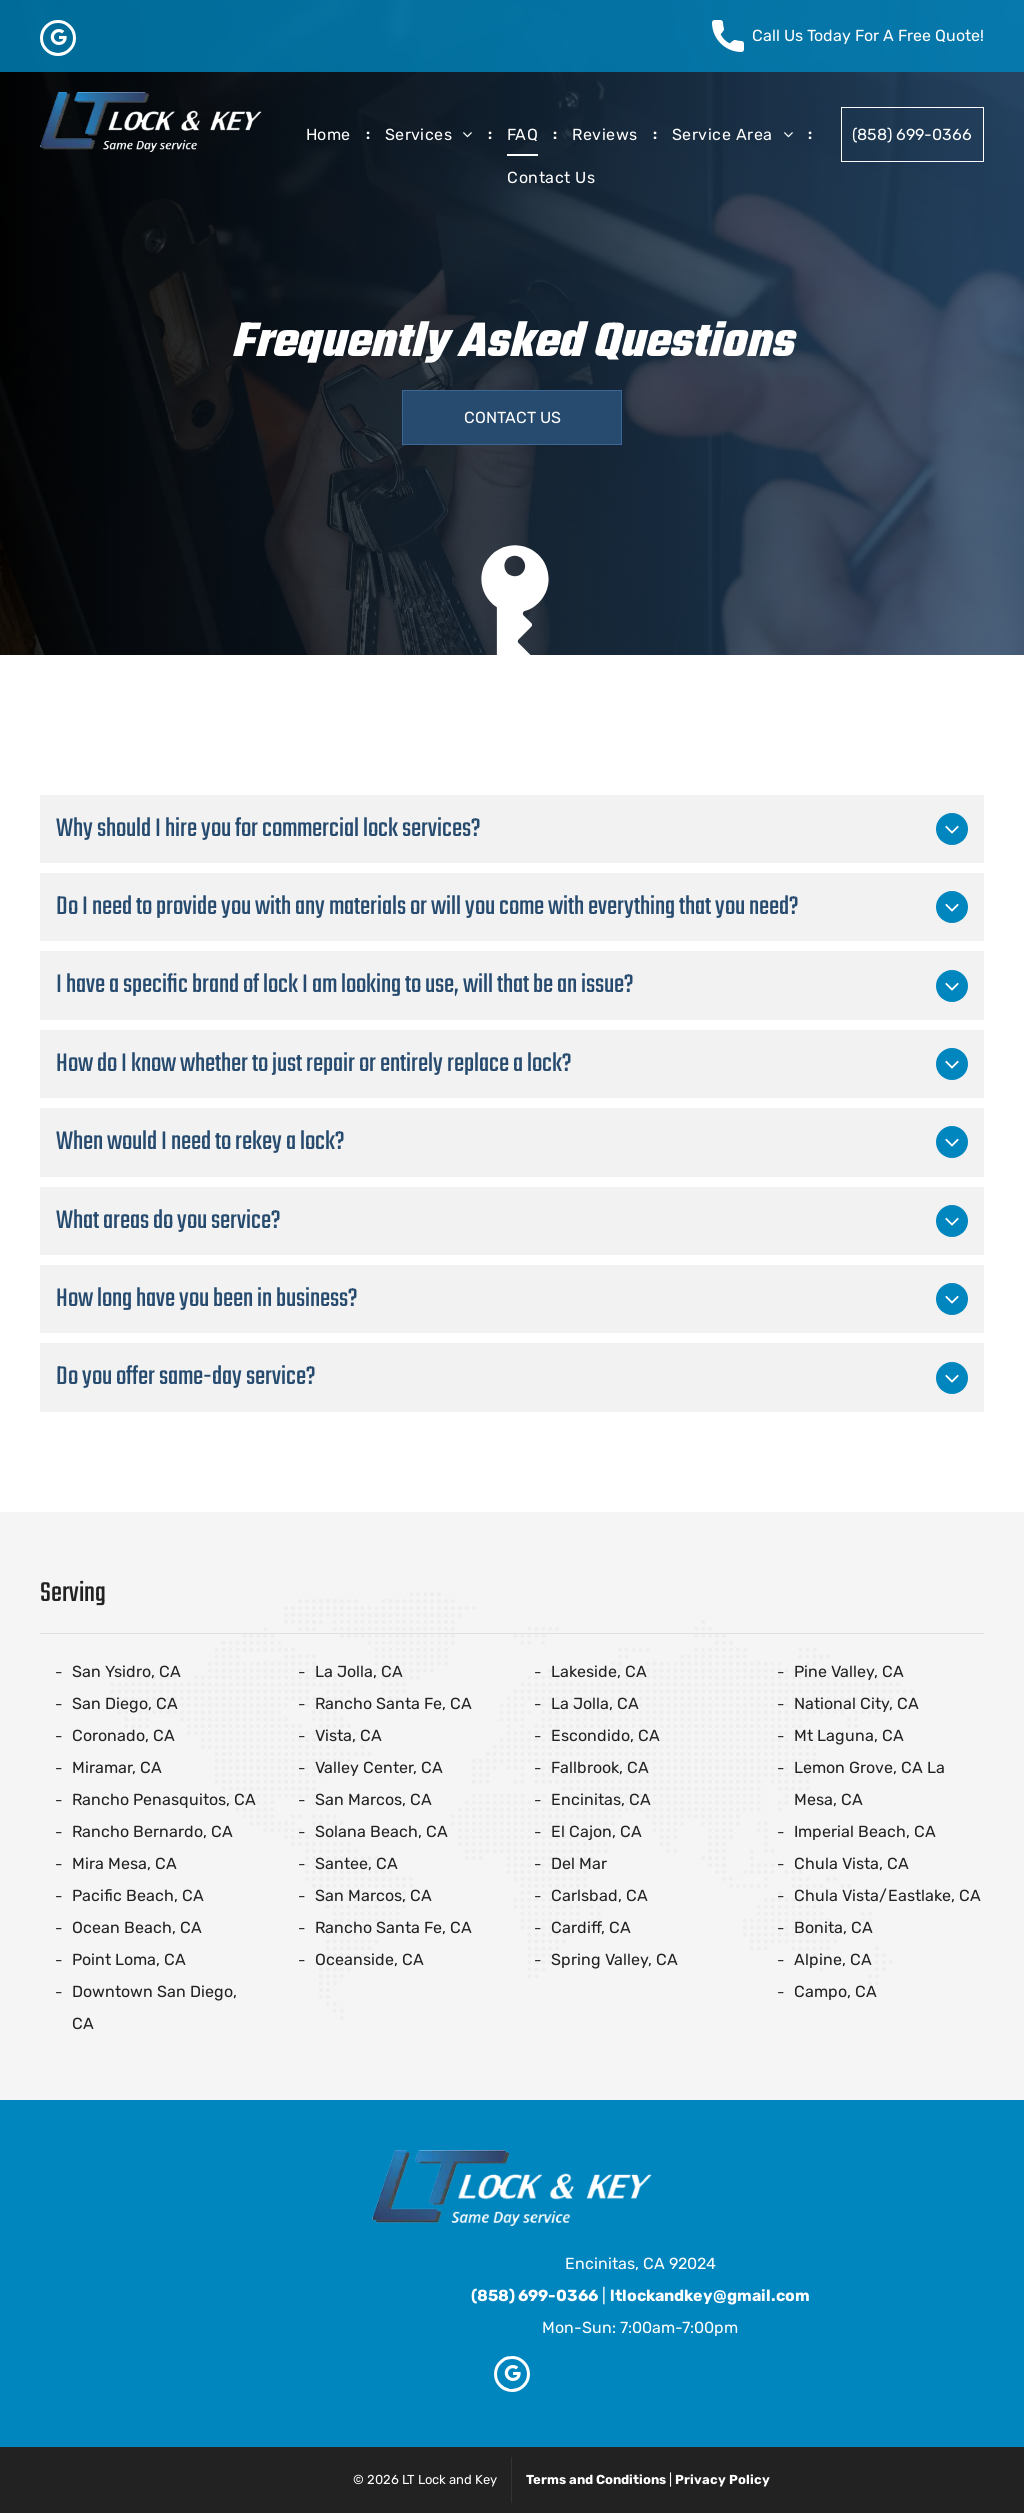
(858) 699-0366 (534, 2295)
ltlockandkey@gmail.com (710, 2295)
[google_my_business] (58, 40)
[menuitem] (330, 135)
